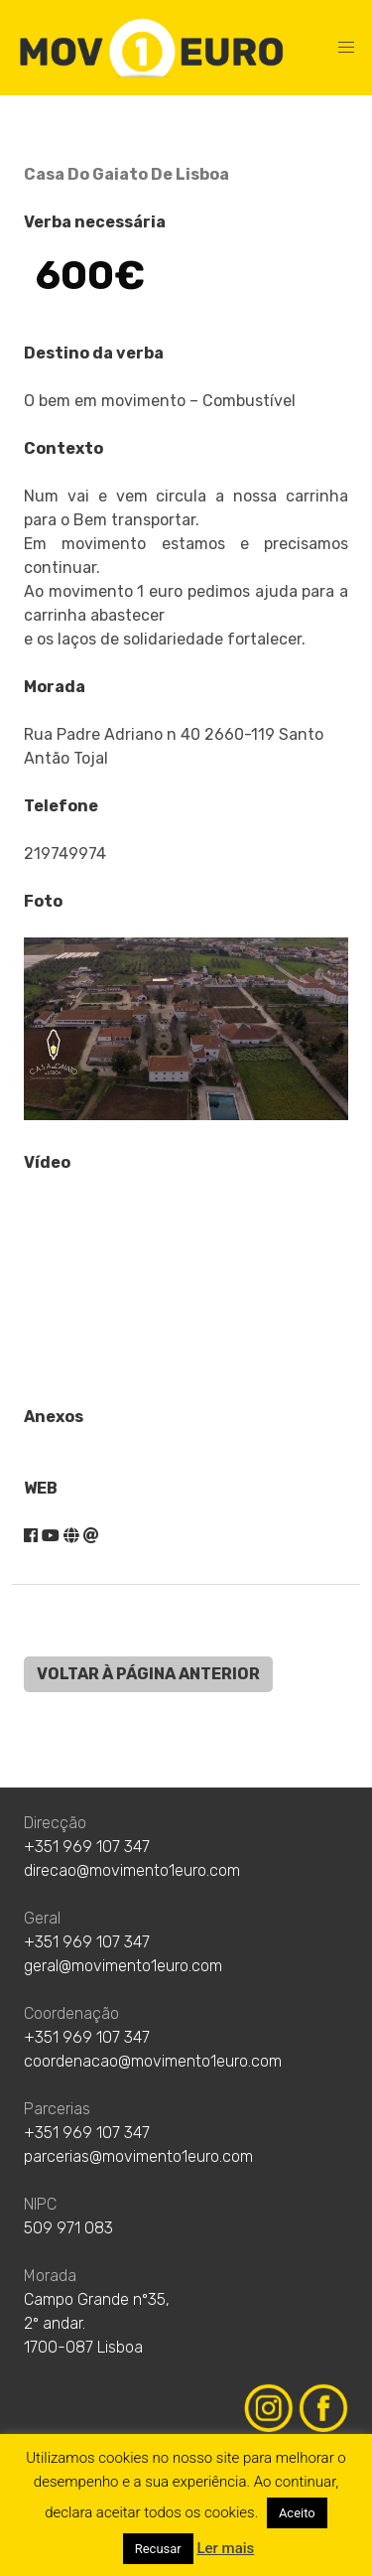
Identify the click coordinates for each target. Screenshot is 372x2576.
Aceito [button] (297, 2512)
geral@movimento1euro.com (123, 1965)
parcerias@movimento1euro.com (138, 2156)
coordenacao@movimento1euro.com (153, 2061)
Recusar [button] (158, 2548)
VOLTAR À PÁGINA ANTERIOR (148, 1673)
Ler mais (225, 2548)
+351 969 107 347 (87, 1846)
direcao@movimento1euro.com (132, 1870)
